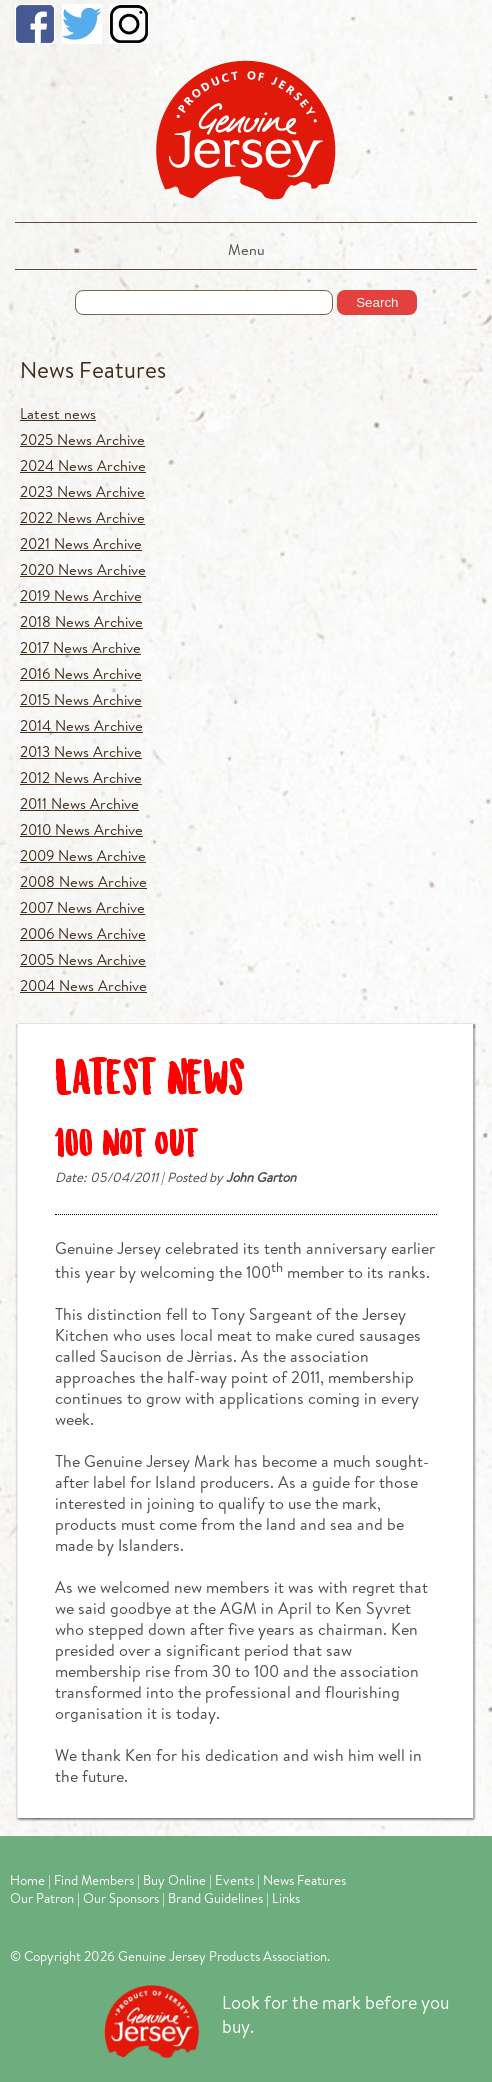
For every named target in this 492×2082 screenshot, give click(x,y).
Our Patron (42, 1898)
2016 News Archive (81, 673)
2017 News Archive (80, 647)
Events (234, 1880)
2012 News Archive (81, 777)
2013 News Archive (81, 751)
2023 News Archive (82, 491)
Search (377, 302)
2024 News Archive (83, 465)
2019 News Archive (81, 595)
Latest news (58, 413)
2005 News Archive (83, 959)
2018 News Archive (81, 621)
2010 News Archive (81, 829)
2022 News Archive (82, 517)
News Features (93, 369)
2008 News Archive (83, 881)
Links (286, 1898)
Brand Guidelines (215, 1898)
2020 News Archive (83, 569)
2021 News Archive (81, 543)
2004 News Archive (83, 985)
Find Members (94, 1880)
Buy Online (174, 1880)
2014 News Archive (81, 725)
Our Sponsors (121, 1898)
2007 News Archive (82, 907)
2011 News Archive (79, 803)
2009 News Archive (83, 855)
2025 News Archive (82, 439)
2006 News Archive (83, 933)
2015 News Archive (81, 699)
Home (27, 1880)
